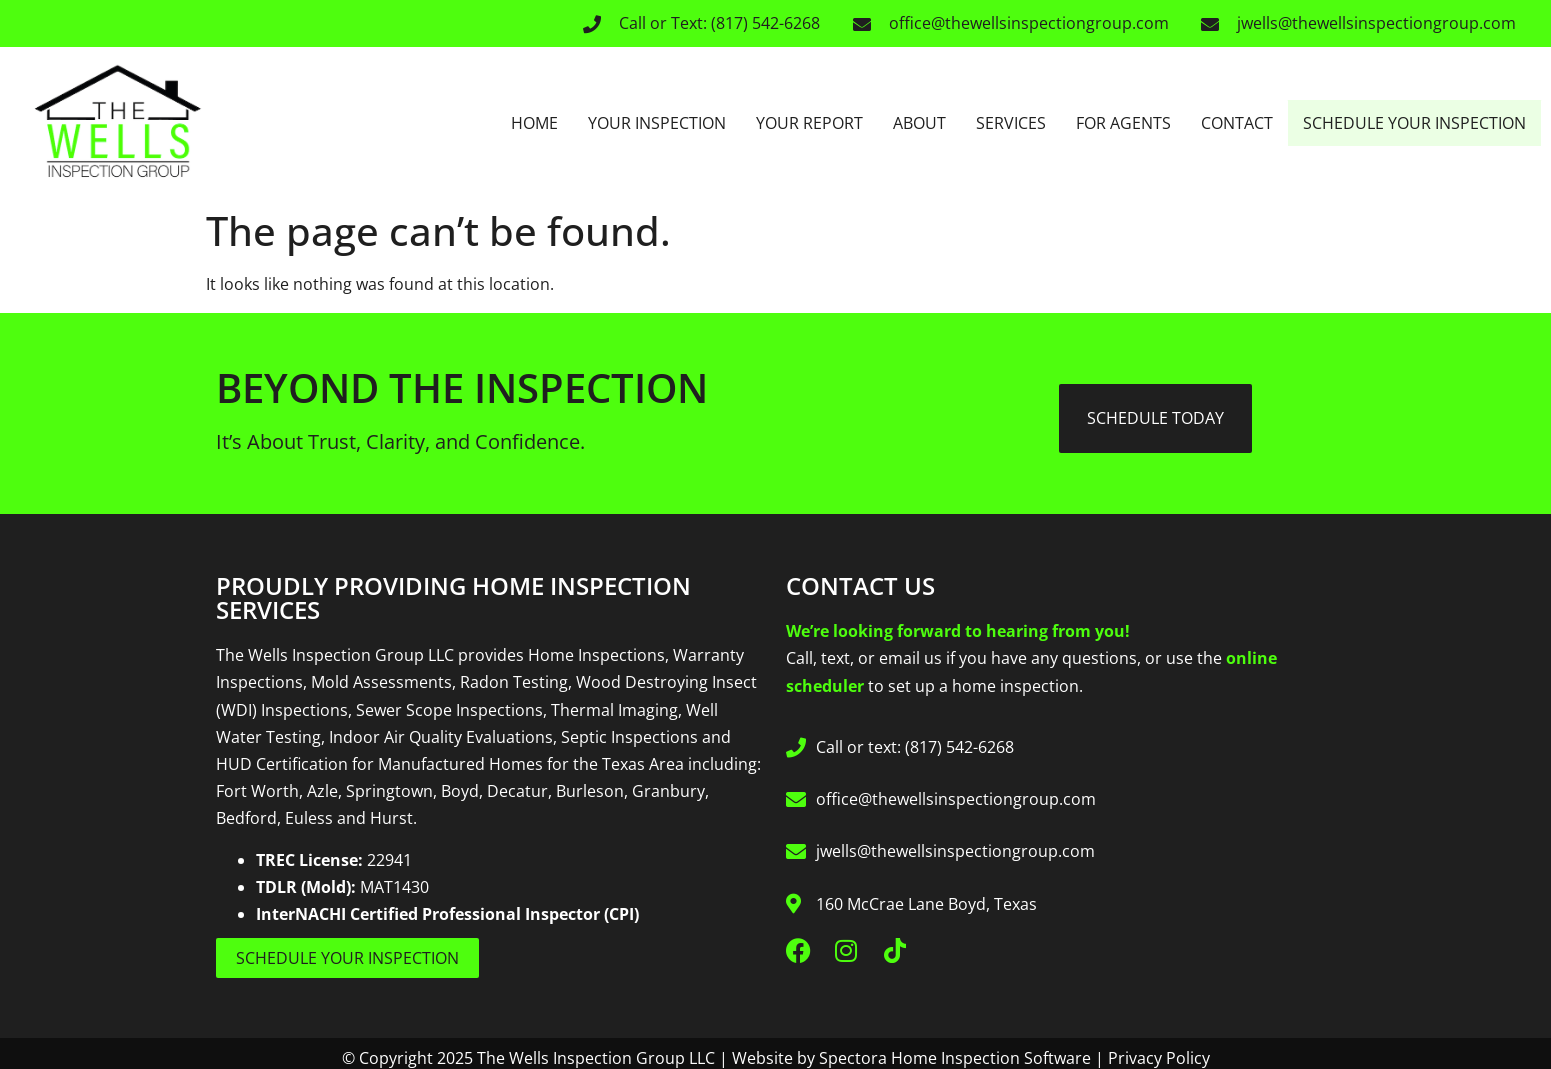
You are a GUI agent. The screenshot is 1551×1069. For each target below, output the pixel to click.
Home (534, 123)
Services (1011, 123)
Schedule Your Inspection (1414, 123)
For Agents (1123, 123)
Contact (1237, 123)
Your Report (809, 123)
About (919, 123)
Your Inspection (657, 123)
